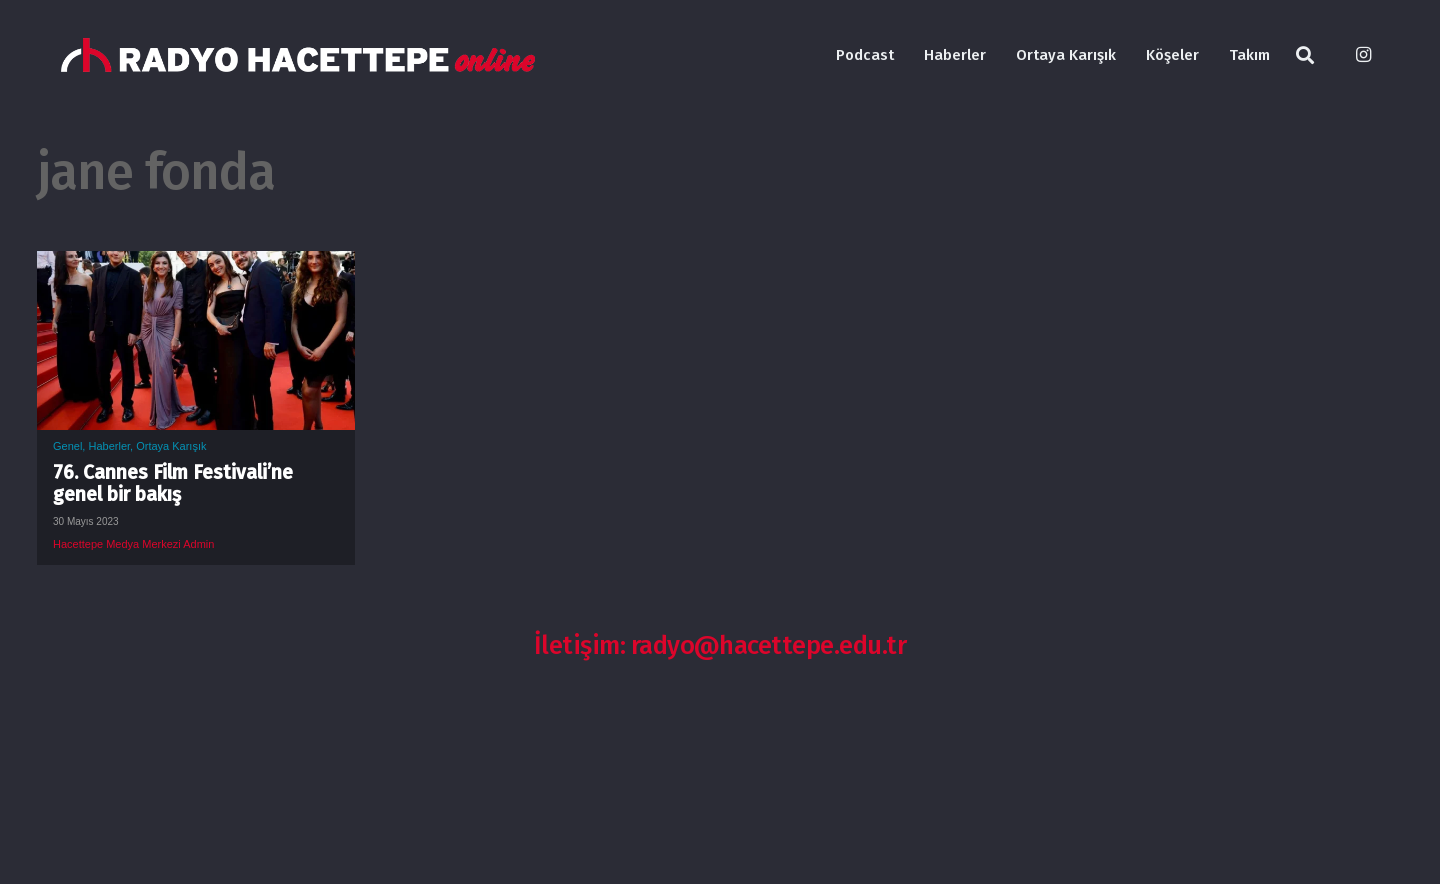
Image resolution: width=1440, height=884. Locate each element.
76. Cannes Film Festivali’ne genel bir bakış (173, 483)
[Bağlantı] (298, 55)
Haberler (109, 446)
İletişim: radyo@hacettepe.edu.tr (720, 645)
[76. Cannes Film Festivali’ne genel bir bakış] (196, 266)
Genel (67, 446)
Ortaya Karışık (171, 446)
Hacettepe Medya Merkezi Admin (133, 544)
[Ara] (1305, 55)
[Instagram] (1363, 55)
